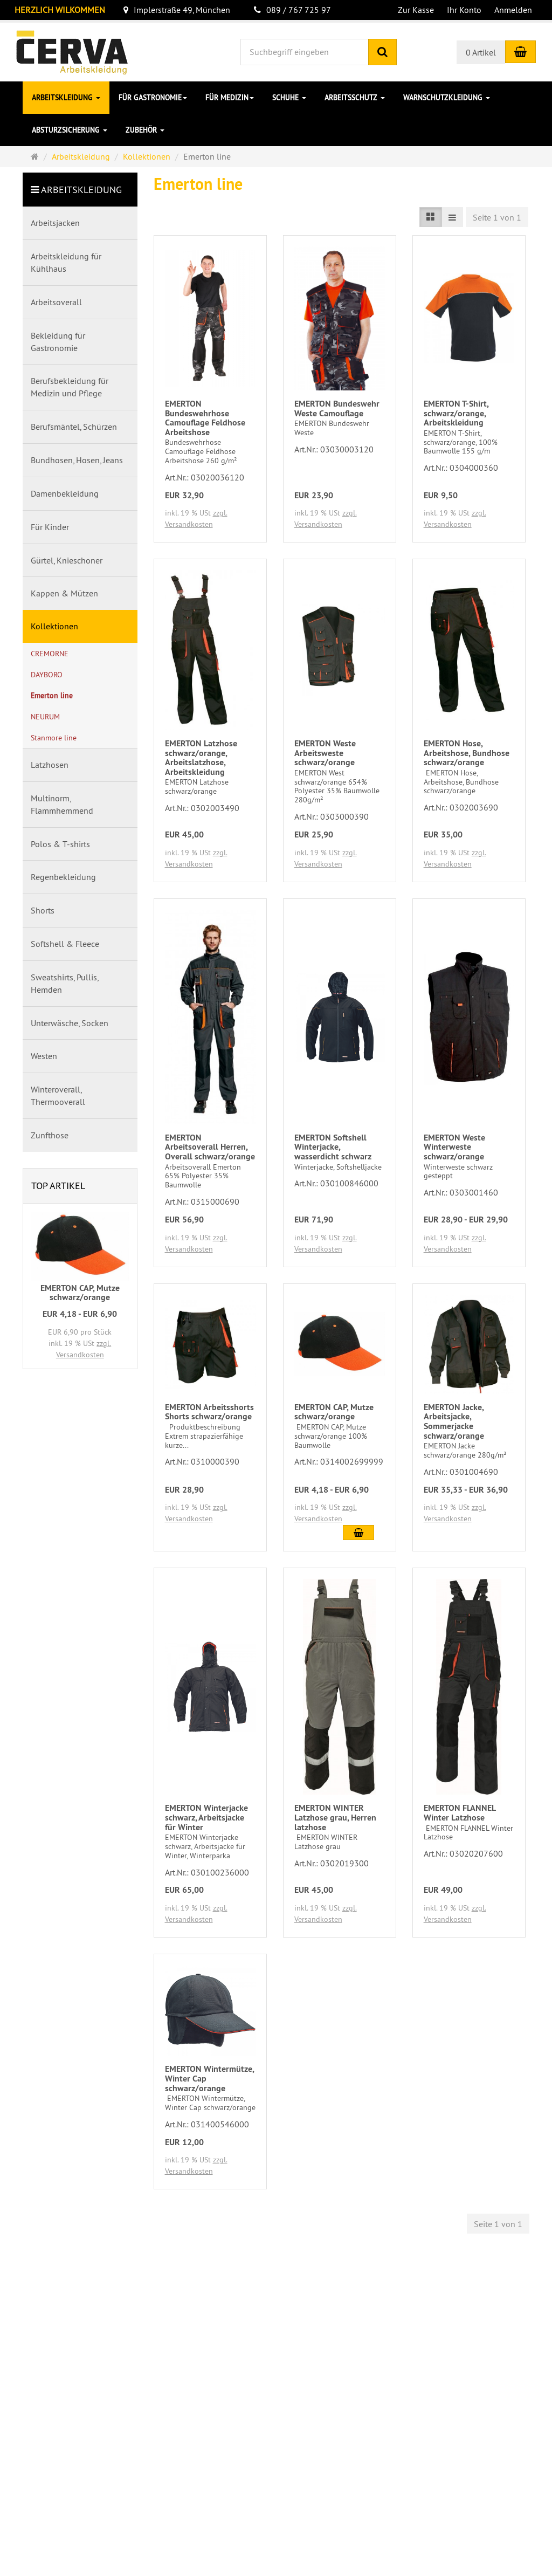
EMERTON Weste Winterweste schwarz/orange (454, 1147)
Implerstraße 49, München (176, 9)
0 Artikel (481, 52)
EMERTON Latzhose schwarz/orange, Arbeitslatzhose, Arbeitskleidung (201, 758)
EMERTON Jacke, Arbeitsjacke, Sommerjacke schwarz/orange (454, 1421)
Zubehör (145, 130)
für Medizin (229, 97)
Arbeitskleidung (66, 97)
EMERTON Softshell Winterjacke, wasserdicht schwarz (332, 1147)
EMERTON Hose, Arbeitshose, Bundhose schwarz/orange (466, 753)
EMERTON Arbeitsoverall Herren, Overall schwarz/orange (210, 1147)
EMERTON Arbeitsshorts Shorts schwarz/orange (209, 1412)
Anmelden (513, 9)
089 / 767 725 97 (292, 9)
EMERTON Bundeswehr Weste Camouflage (337, 408)
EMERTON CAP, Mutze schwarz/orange (334, 1412)
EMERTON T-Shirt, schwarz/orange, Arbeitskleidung (456, 413)
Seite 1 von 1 (497, 217)
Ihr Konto (464, 9)
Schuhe (289, 97)
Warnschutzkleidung (446, 97)
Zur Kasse (416, 9)
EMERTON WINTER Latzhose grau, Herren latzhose (335, 1817)
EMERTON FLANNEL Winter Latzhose (459, 1812)
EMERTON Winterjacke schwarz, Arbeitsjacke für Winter (206, 1817)
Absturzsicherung (69, 130)
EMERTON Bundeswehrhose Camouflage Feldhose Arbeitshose (205, 418)
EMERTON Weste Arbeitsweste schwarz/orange (325, 753)
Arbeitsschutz (355, 97)
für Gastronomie (153, 97)
